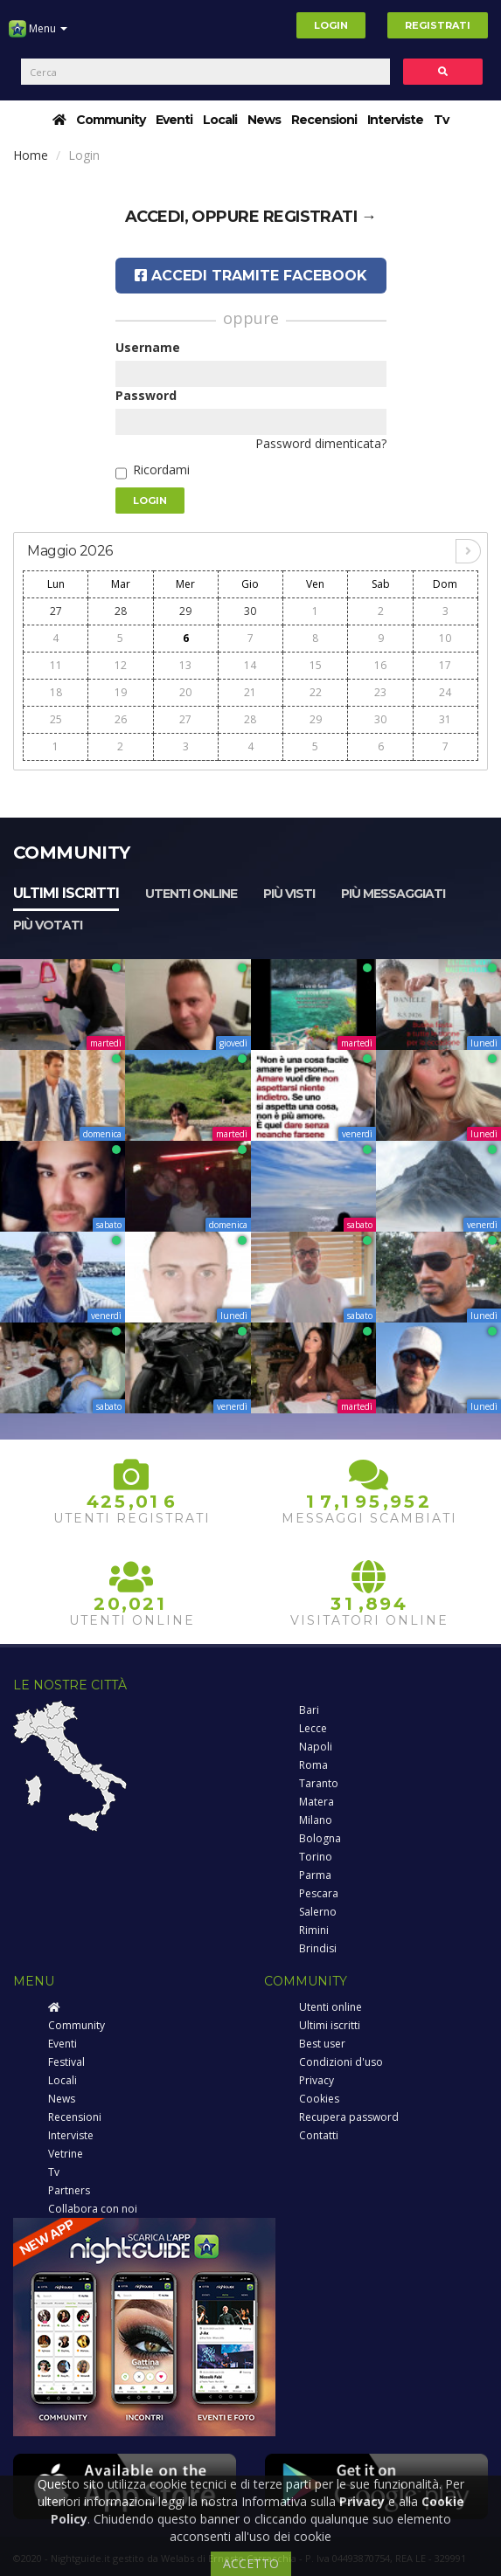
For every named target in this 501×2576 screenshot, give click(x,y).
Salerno (318, 1911)
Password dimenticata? (320, 443)
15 (316, 665)
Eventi (174, 120)
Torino (315, 1856)
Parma (315, 1875)
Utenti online (191, 893)
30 (250, 611)
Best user (322, 2043)
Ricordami (161, 469)
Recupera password (349, 2117)
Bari (309, 1709)
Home (30, 155)
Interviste (395, 120)
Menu (38, 35)
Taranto (318, 1783)
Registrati (437, 25)
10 (445, 638)
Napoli (315, 1746)
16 (380, 665)
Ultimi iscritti (66, 893)
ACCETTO (251, 2563)
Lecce (313, 1728)
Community (110, 120)
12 (121, 665)
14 (250, 665)
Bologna (320, 1838)
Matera (316, 1801)
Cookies (319, 2098)
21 (250, 692)
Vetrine (65, 2153)
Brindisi (318, 1948)
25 (56, 719)
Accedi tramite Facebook (251, 275)
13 (185, 665)
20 (185, 692)
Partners (69, 2190)
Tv (441, 120)
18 (56, 692)
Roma (313, 1765)
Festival (66, 2062)
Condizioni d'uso (341, 2062)
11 (56, 665)
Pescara (318, 1893)
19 (121, 692)
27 (56, 611)
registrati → (320, 216)
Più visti (289, 893)
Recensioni (324, 120)
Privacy (316, 2080)
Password (146, 395)
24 (445, 692)
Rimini (314, 1930)
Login (331, 25)
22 (316, 692)
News (264, 120)
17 (445, 665)
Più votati (47, 925)
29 (185, 611)
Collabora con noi (92, 2208)
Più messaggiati (393, 893)
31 (445, 719)
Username (147, 347)
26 (121, 719)
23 (380, 692)
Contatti (318, 2135)
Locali (220, 120)
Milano (315, 1820)
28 (121, 611)
